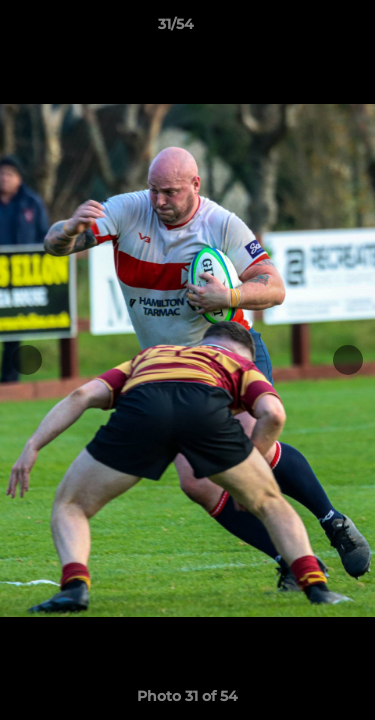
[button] (303, 29)
